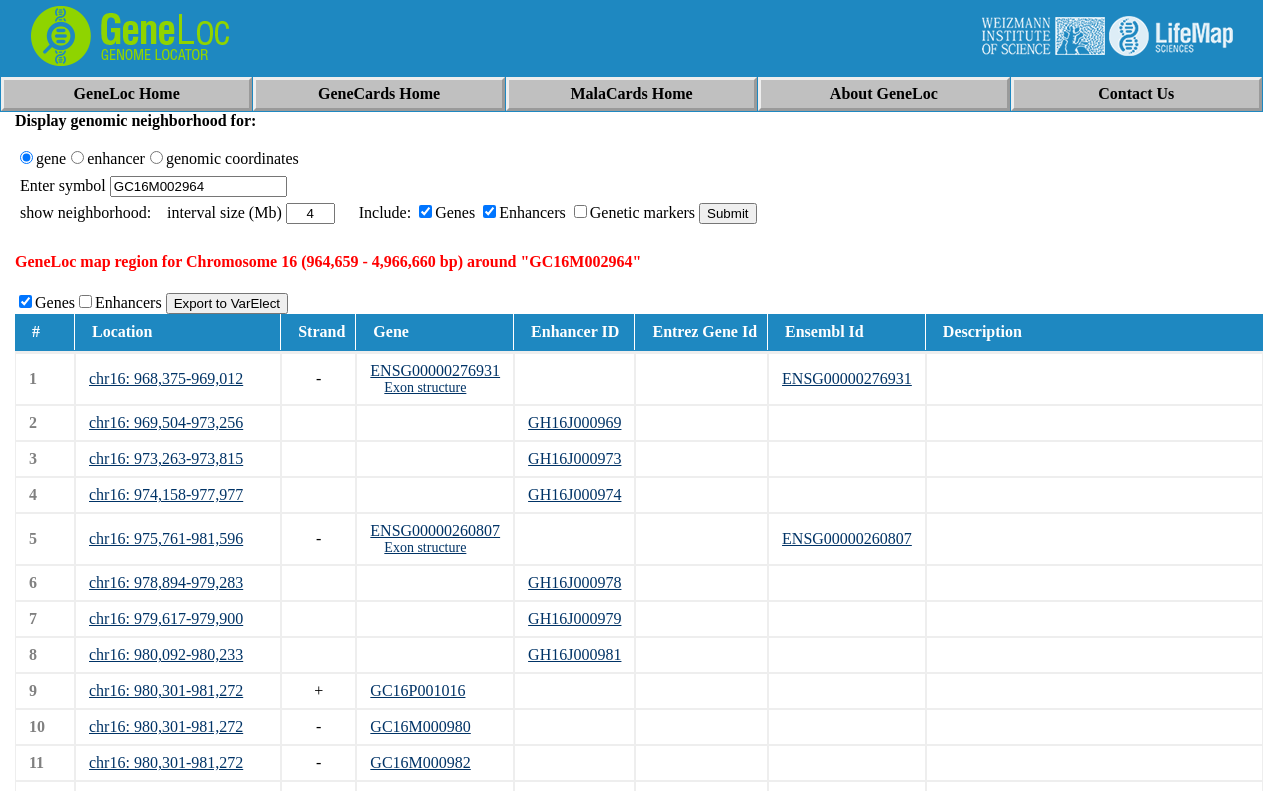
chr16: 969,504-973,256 (166, 422)
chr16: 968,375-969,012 (166, 378)
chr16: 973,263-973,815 (166, 458)
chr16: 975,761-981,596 (166, 538)
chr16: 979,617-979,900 (166, 618)
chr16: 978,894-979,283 (166, 582)
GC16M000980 (420, 726)
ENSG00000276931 (435, 370)
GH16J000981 (574, 654)
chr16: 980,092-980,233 (166, 654)
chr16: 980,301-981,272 (166, 690)
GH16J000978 (574, 582)
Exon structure (425, 387)
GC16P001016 (417, 690)
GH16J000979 (574, 618)
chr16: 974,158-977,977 (166, 494)
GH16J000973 (574, 458)
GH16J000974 (574, 494)
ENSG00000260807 (435, 530)
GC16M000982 (420, 762)
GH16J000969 (574, 422)
